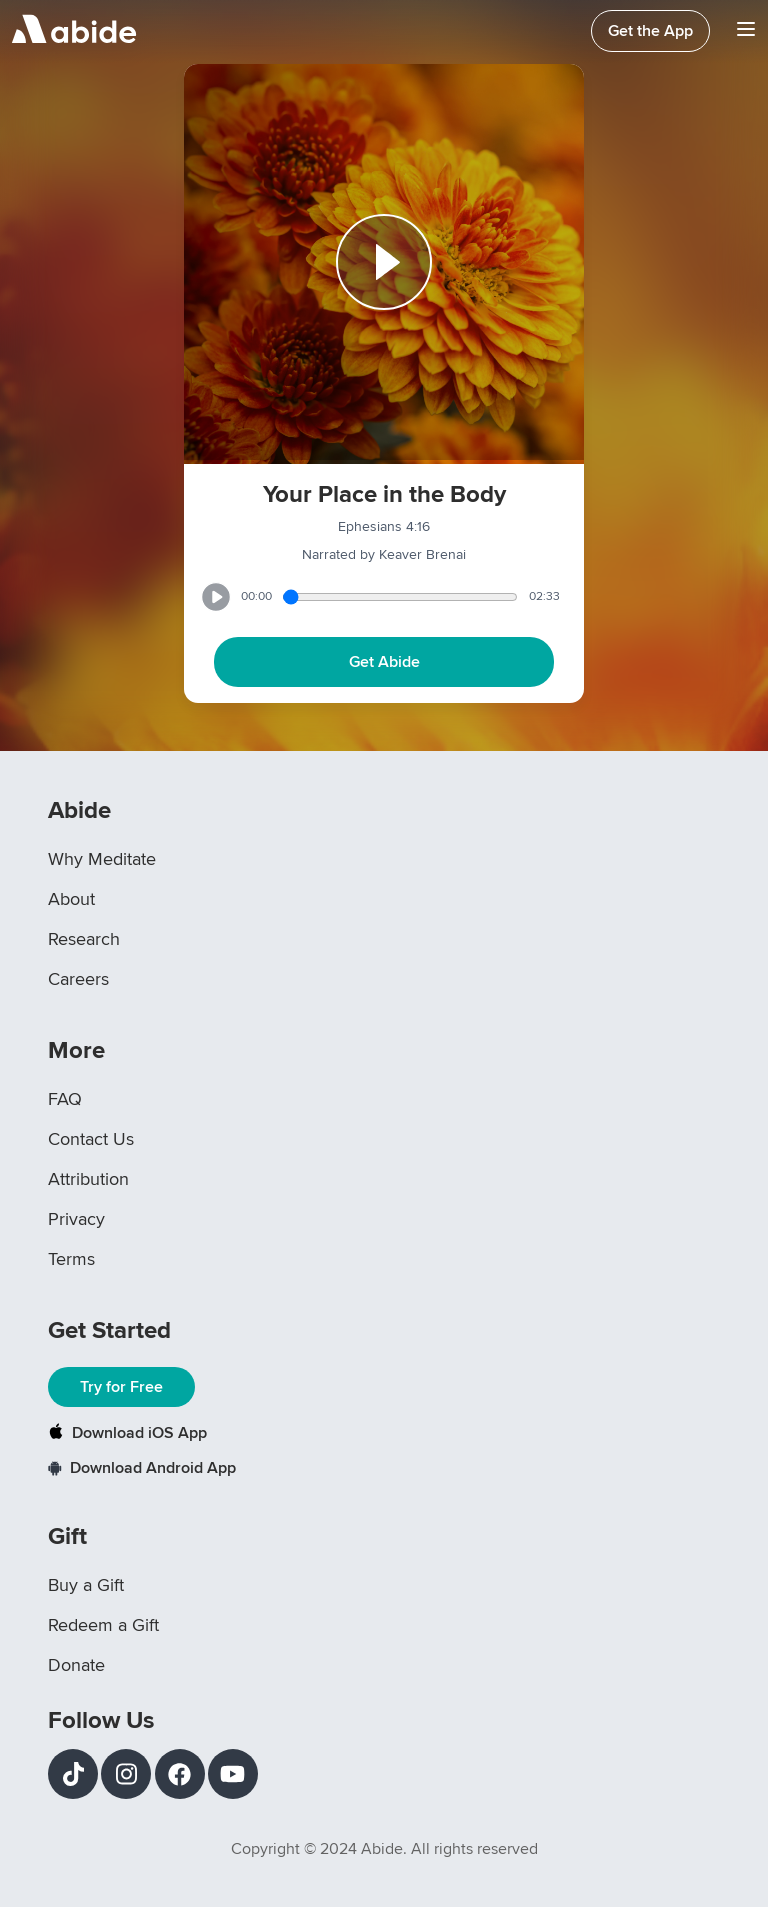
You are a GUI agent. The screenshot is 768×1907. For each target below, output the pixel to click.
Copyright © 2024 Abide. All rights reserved (384, 1849)
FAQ (65, 1099)
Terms (71, 1259)
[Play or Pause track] (384, 264)
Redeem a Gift (103, 1625)
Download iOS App (127, 1433)
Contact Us (91, 1139)
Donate (76, 1665)
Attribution (88, 1179)
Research (84, 939)
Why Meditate (102, 859)
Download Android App (142, 1468)
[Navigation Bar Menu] (746, 31)
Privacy (76, 1219)
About (71, 899)
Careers (78, 979)
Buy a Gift (86, 1585)
